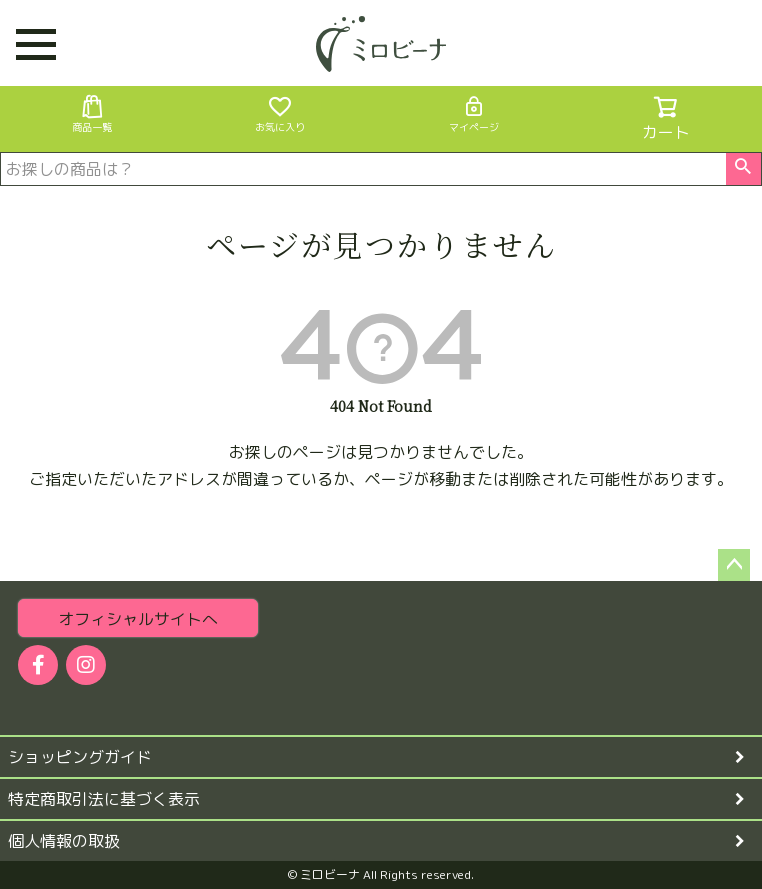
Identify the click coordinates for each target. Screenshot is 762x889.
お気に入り (280, 114)
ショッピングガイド (80, 757)
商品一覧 (92, 114)
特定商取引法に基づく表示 (104, 799)
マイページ (474, 114)
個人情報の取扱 (64, 841)
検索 (743, 169)
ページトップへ (734, 565)
